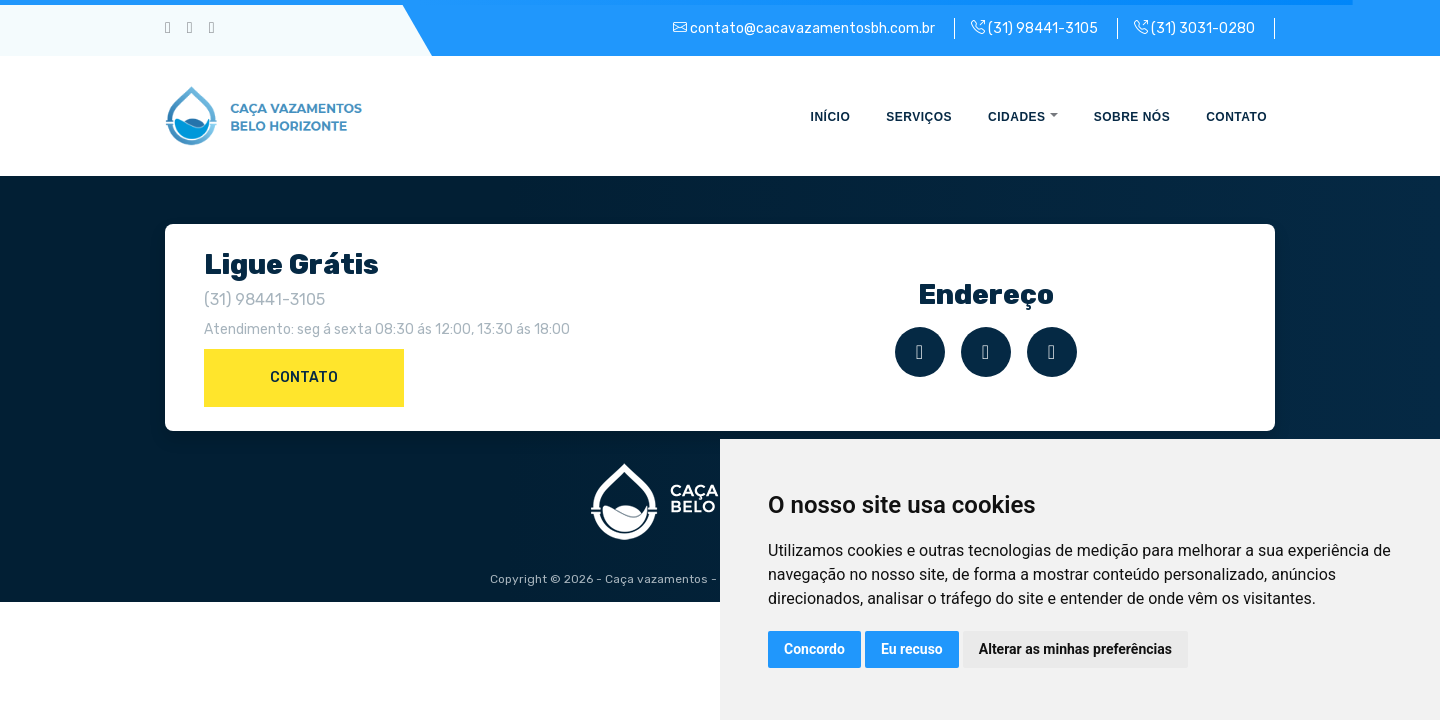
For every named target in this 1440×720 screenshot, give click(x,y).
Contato (304, 377)
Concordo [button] (814, 649)
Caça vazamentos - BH (670, 579)
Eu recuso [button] (912, 649)
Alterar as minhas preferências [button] (1075, 649)
